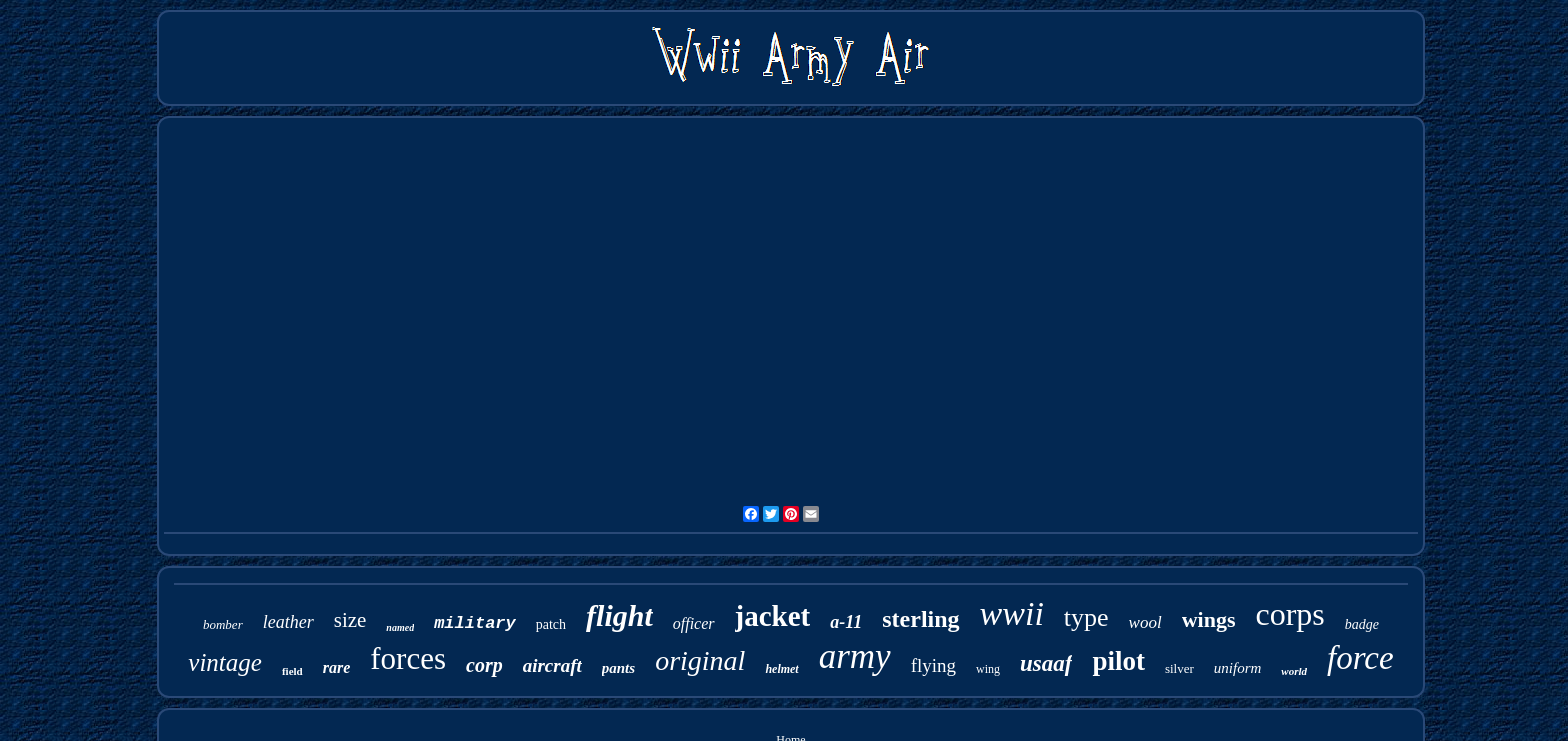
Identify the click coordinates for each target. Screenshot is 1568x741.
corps (1289, 614)
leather (288, 622)
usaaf (1046, 663)
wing (988, 669)
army (855, 656)
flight (619, 615)
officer (694, 623)
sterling (920, 619)
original (700, 660)
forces (408, 658)
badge (1362, 624)
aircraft (552, 665)
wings (1209, 619)
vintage (225, 662)
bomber (223, 624)
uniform (1238, 668)
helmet (781, 669)
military (475, 623)
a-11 (846, 622)
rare (337, 667)
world (1294, 671)
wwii (1012, 613)
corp (484, 665)
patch (551, 624)
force (1360, 658)
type (1086, 617)
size (350, 620)
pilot (1118, 661)
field (292, 671)
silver (1179, 668)
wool (1145, 622)
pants (618, 668)
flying (933, 665)
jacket (773, 616)
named (400, 627)
